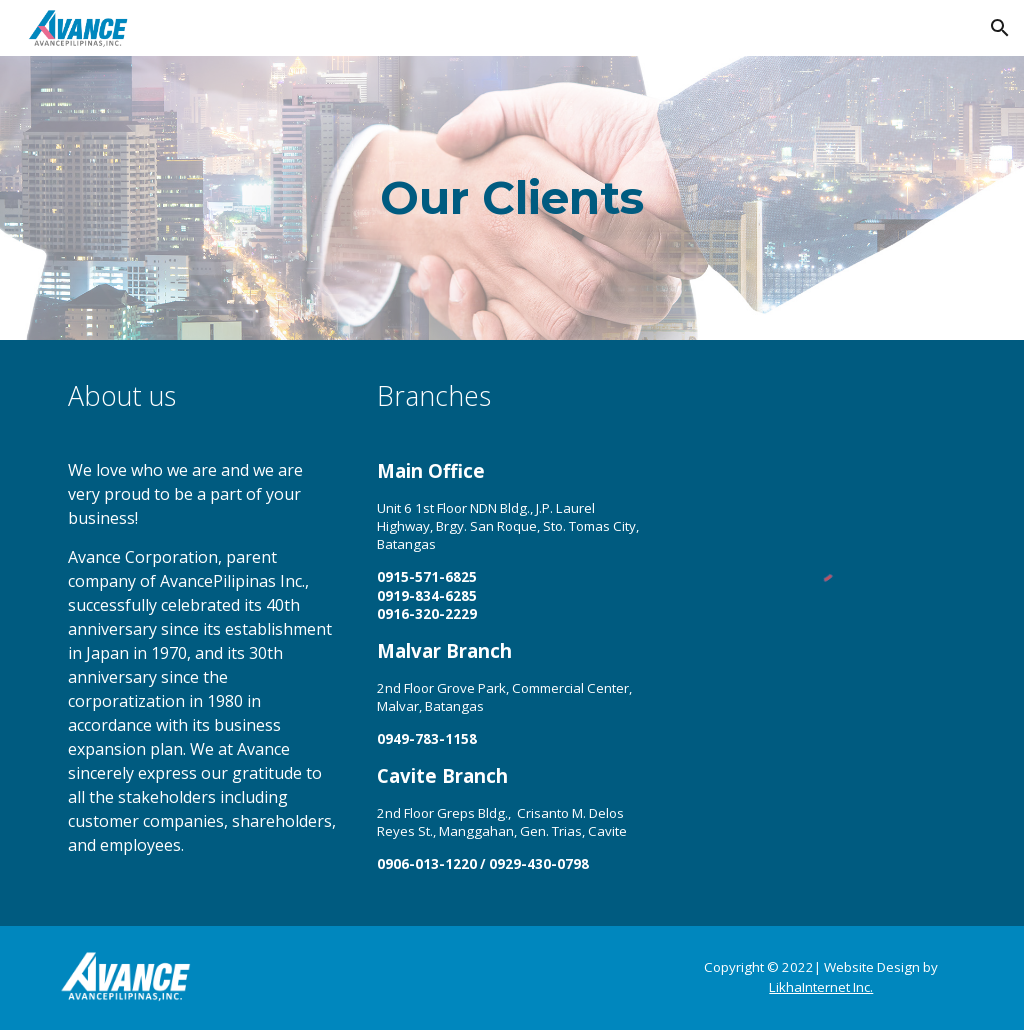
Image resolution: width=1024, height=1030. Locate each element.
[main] (511, 198)
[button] (1000, 28)
